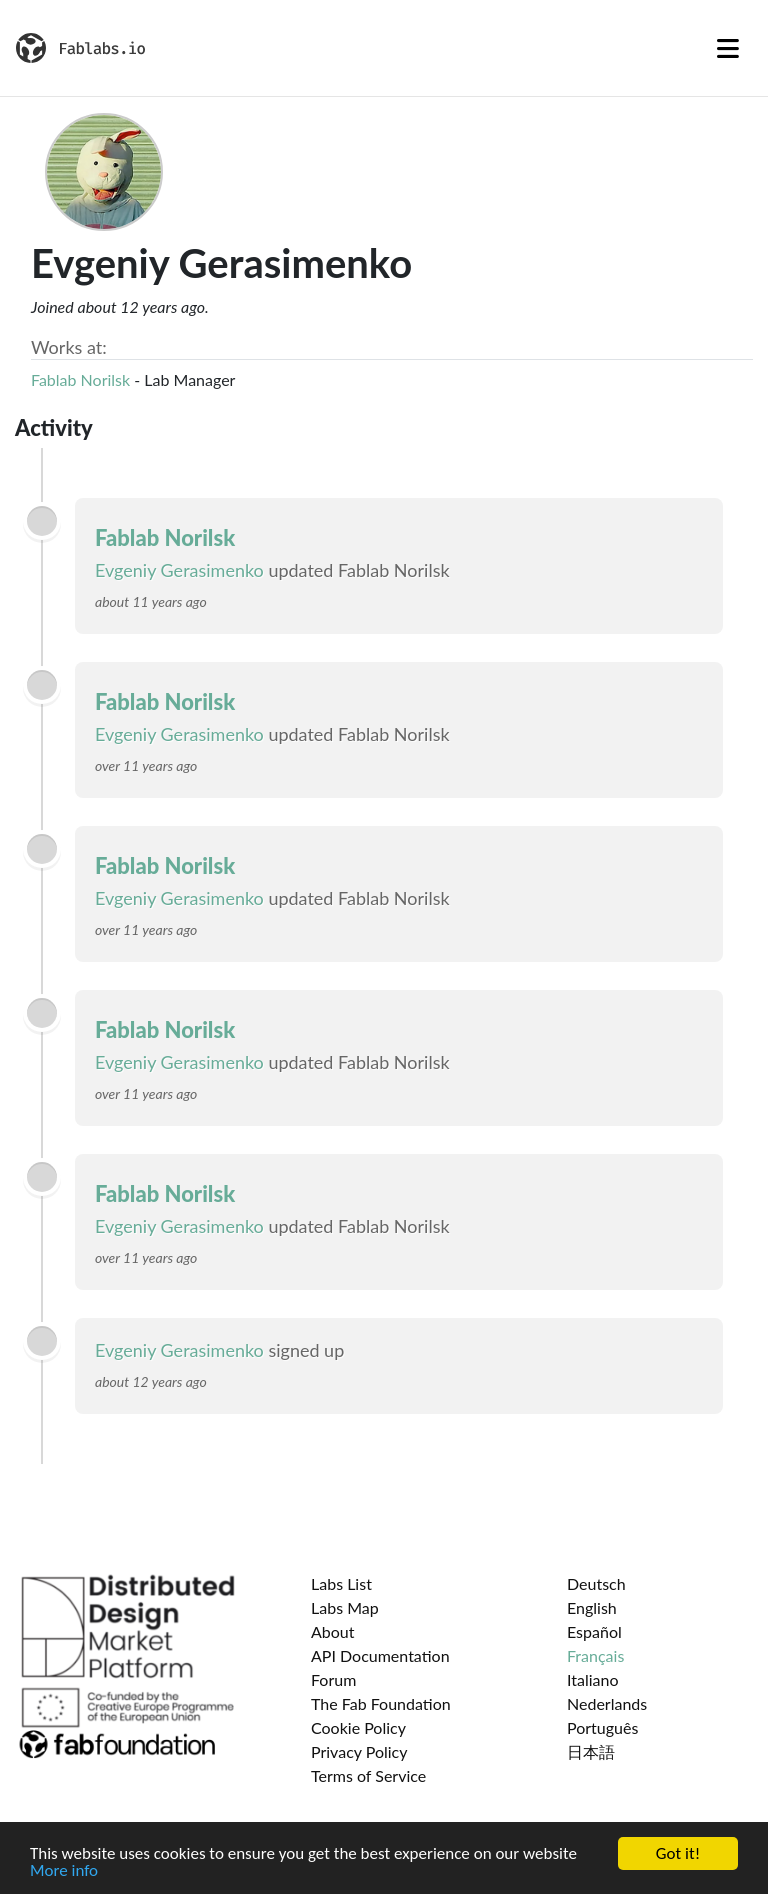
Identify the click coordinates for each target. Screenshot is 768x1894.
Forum (333, 1679)
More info (64, 1871)
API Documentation (380, 1655)
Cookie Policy (358, 1727)
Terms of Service (368, 1775)
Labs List (341, 1583)
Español (594, 1631)
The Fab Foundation (381, 1703)
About (333, 1631)
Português (602, 1727)
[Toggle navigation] (728, 48)
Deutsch (596, 1583)
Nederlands (607, 1703)
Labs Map (345, 1607)
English (592, 1607)
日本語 (591, 1751)
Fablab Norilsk (80, 379)
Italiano (593, 1679)
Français (595, 1655)
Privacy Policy (359, 1751)
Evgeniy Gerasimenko (179, 570)
